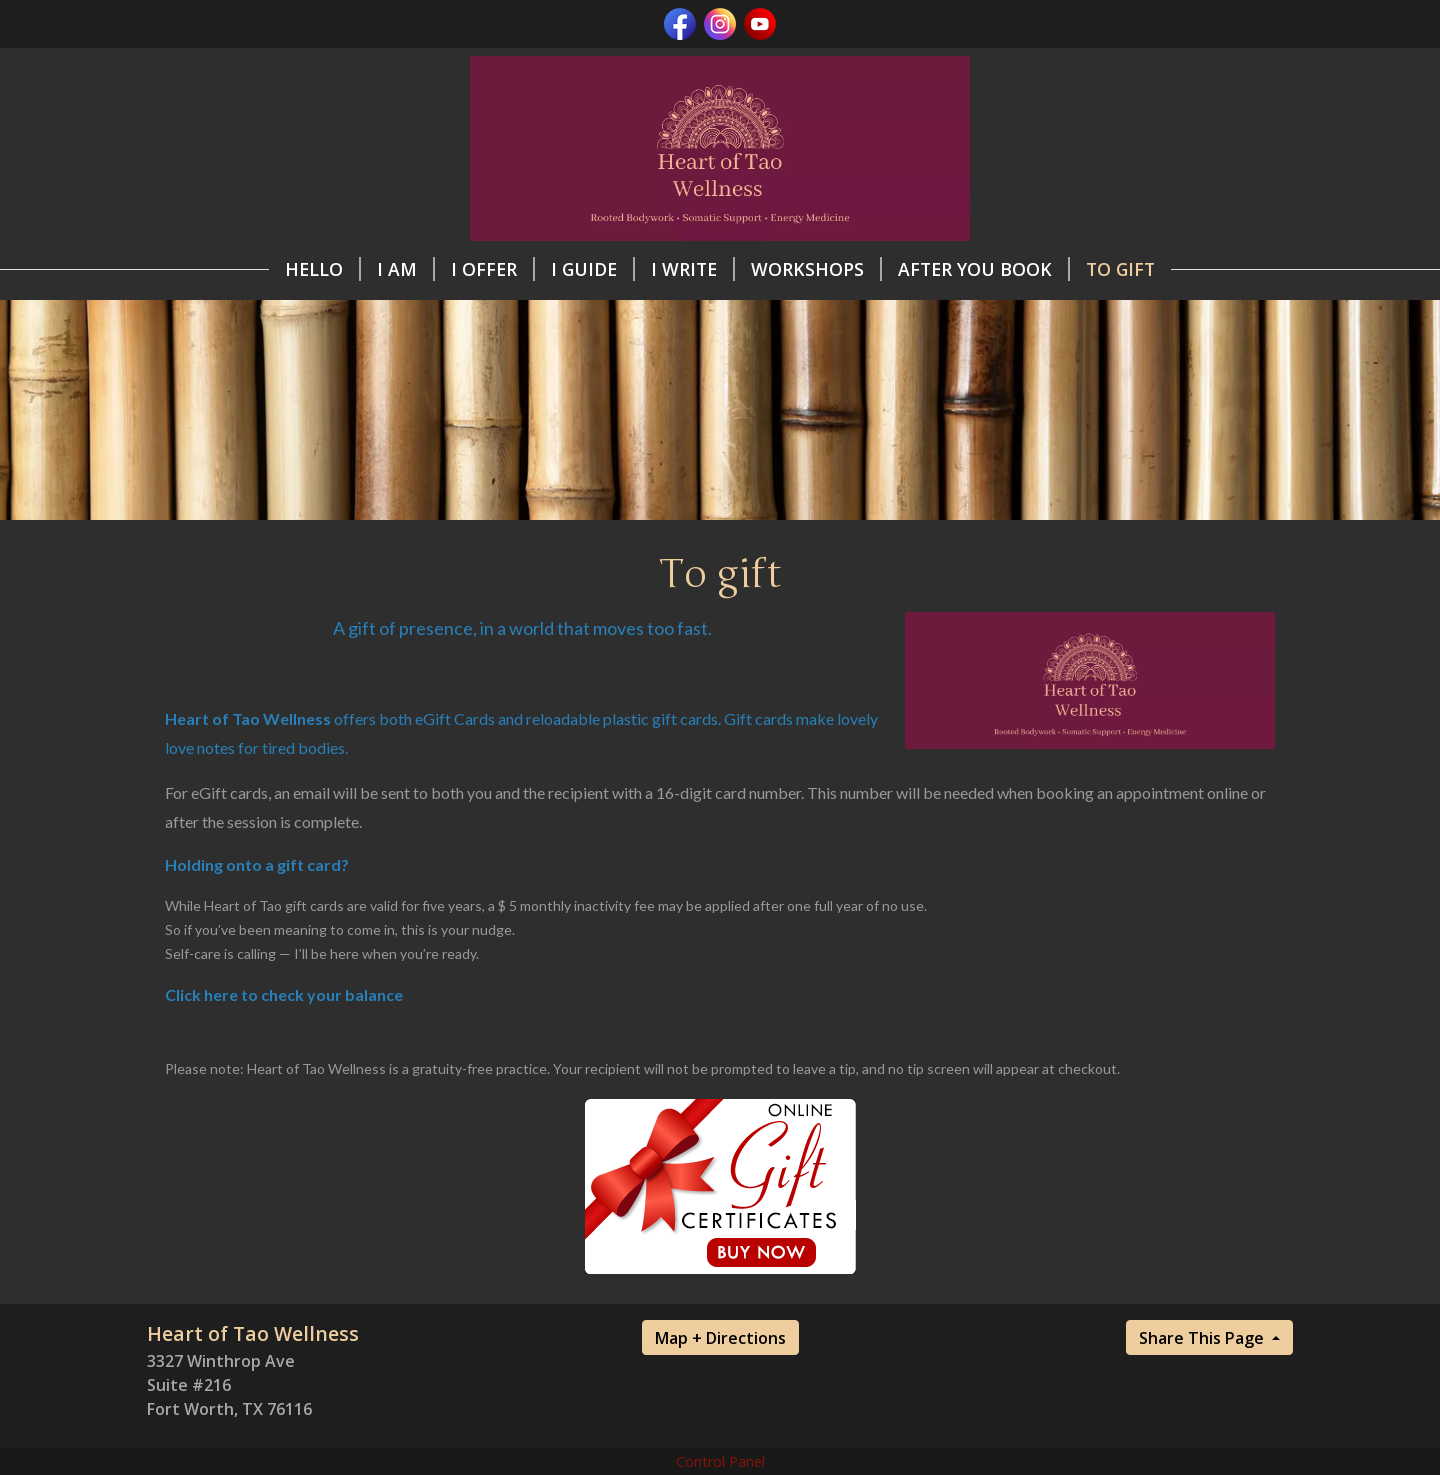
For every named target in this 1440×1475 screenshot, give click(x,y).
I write (693, 269)
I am (406, 269)
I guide (593, 269)
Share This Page (1203, 1338)
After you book (984, 269)
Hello (323, 269)
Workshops (816, 269)
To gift (1120, 269)
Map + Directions (720, 1338)
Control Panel (720, 1461)
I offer (493, 269)
